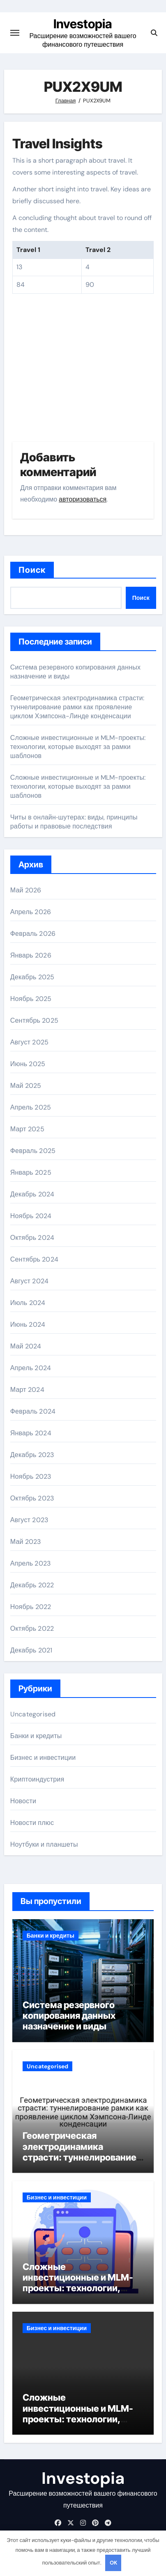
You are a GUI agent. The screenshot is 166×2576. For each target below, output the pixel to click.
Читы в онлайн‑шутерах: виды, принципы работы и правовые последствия (74, 822)
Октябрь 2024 (32, 1237)
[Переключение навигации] (14, 33)
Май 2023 (25, 1541)
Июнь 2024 (27, 1324)
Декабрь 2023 (32, 1454)
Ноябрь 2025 (31, 998)
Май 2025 (26, 1085)
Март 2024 (27, 1389)
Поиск (32, 570)
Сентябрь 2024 (34, 1259)
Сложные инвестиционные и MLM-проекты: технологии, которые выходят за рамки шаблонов (78, 746)
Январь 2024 (30, 1433)
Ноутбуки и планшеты (44, 1844)
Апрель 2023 (30, 1563)
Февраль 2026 (32, 933)
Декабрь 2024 (32, 1194)
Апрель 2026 (30, 912)
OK (113, 2562)
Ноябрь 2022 (30, 1606)
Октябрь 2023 (32, 1498)
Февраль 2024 (32, 1411)
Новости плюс (32, 1822)
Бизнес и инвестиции (43, 1757)
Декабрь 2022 (32, 1585)
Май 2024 (26, 1346)
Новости (23, 1801)
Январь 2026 (30, 955)
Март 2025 (27, 1129)
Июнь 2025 (27, 1064)
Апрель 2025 (30, 1107)
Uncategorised (33, 1714)
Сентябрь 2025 (34, 1020)
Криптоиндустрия (37, 1779)
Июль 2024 (28, 1302)
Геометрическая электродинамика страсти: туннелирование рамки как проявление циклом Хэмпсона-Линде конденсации (77, 707)
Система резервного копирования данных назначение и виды (69, 2016)
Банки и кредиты (36, 1736)
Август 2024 (29, 1281)
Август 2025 (29, 1042)
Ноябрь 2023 (30, 1476)
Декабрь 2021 (31, 1650)
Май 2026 (26, 890)
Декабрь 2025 (32, 977)
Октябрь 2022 (32, 1628)
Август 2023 (29, 1520)
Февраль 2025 (32, 1150)
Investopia (82, 23)
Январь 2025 (30, 1172)
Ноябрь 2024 (31, 1216)
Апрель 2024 (30, 1368)
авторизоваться (82, 499)
